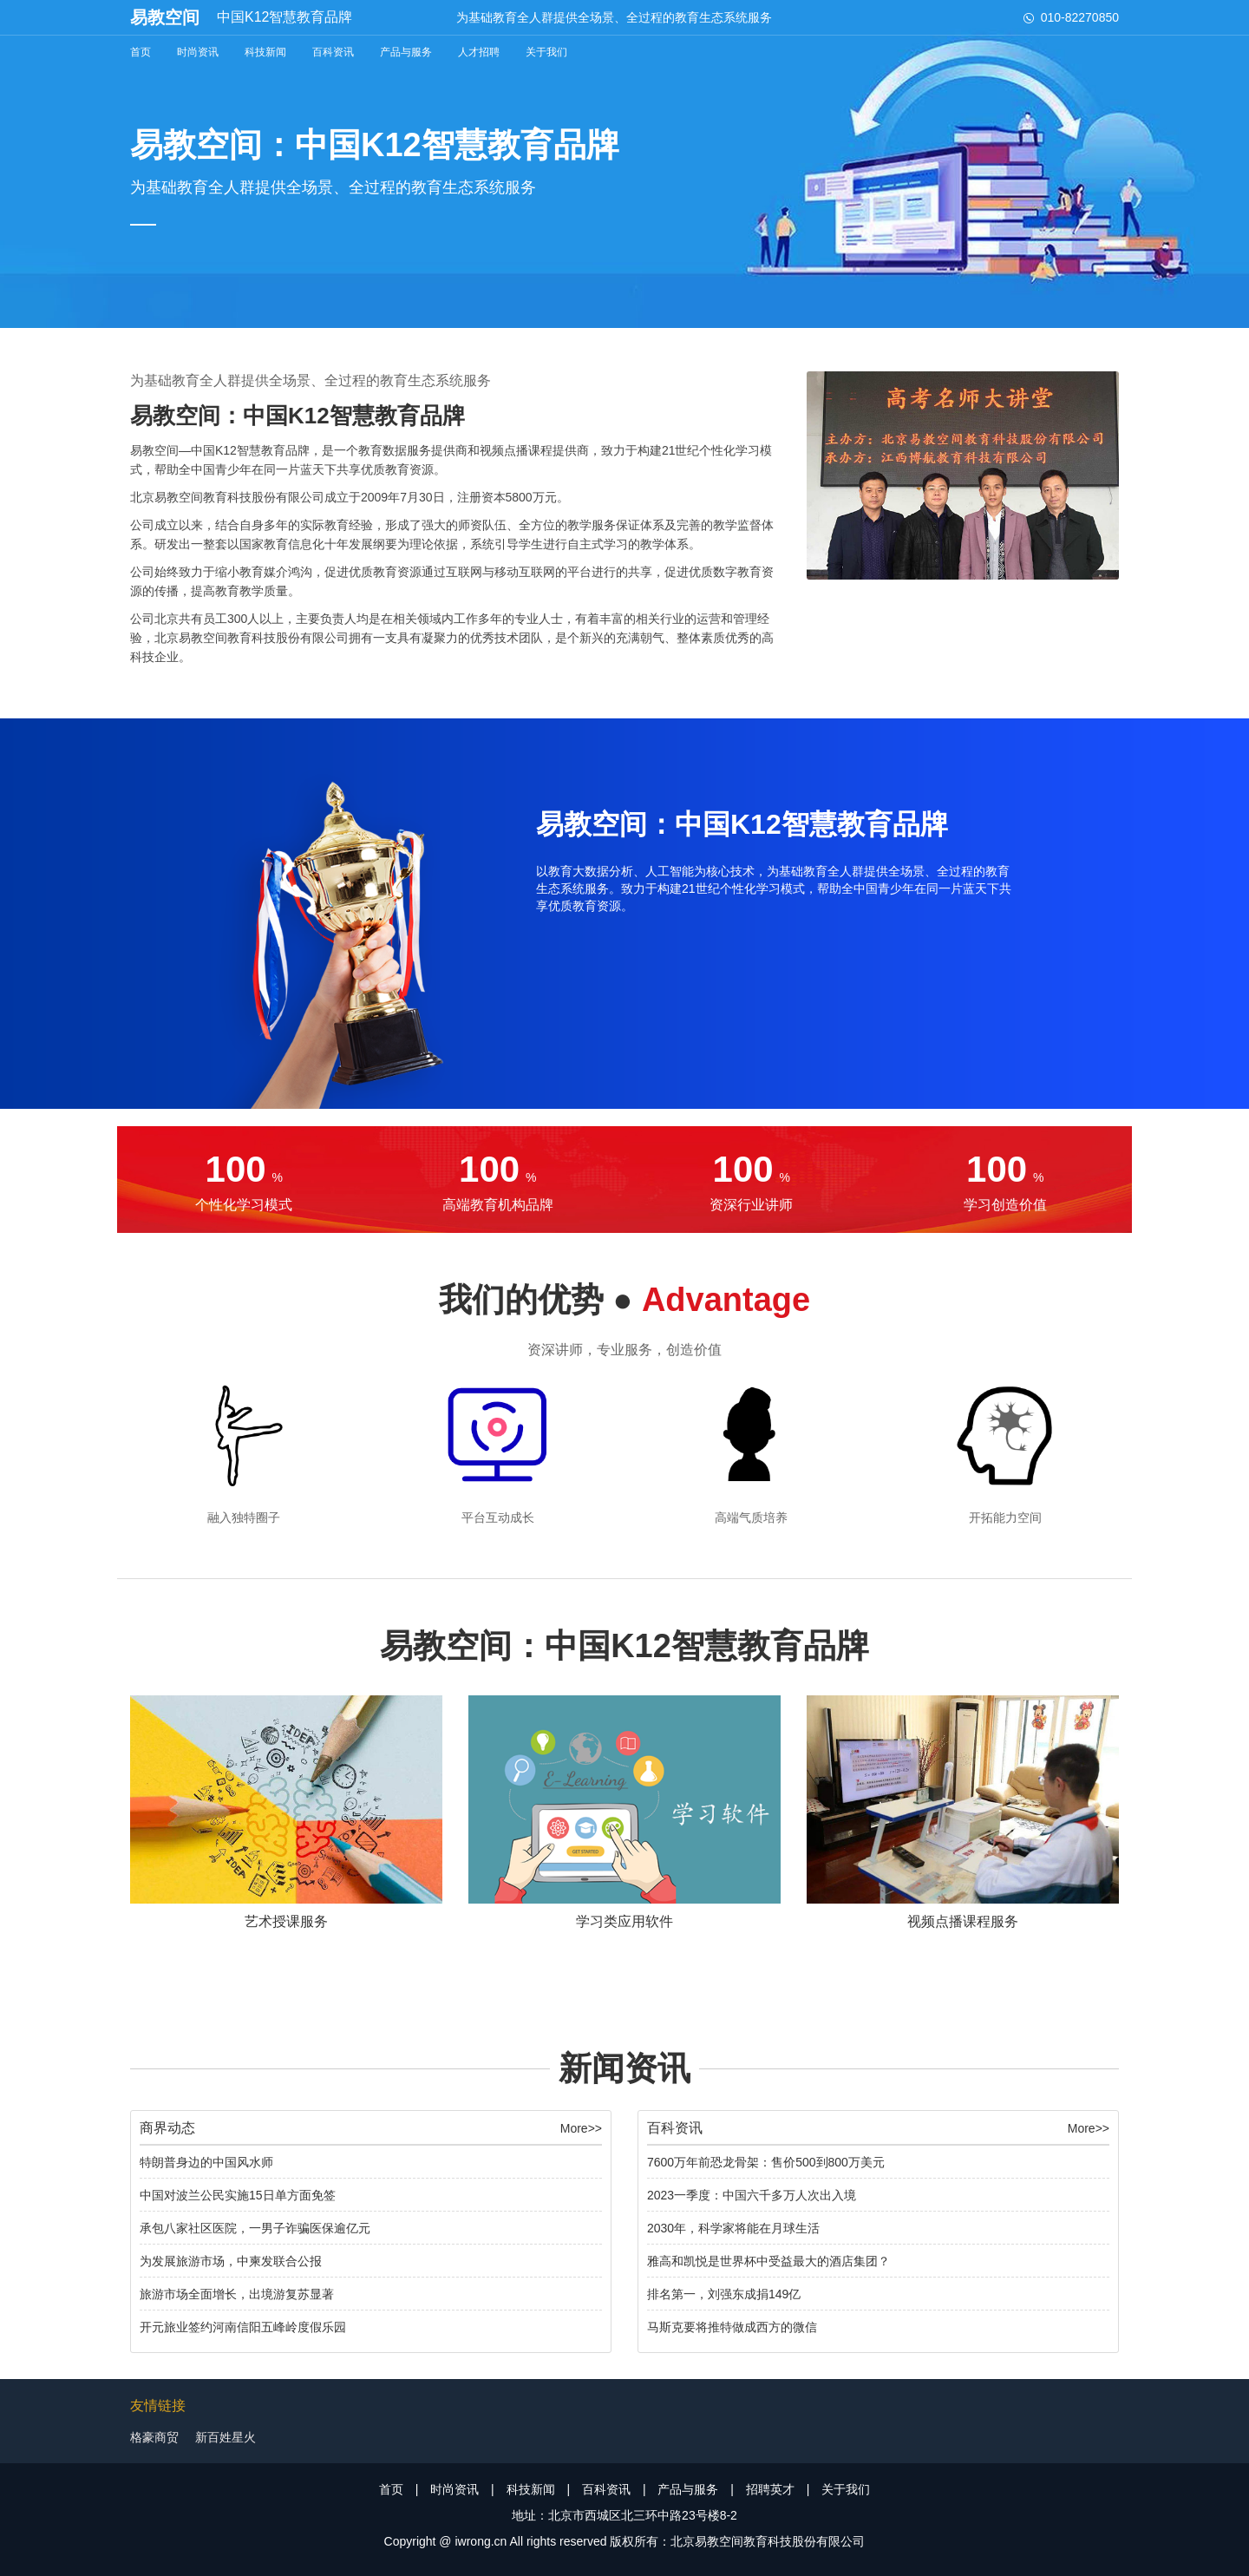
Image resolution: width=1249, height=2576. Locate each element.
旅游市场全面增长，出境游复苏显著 (237, 2294)
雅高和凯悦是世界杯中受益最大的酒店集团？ (768, 2261)
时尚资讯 (198, 52)
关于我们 (546, 52)
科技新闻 (265, 52)
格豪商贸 (154, 2437)
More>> (581, 2128)
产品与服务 (406, 52)
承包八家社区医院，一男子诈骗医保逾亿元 (255, 2228)
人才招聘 (479, 52)
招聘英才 (770, 2489)
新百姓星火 (225, 2437)
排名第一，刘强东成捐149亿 (724, 2294)
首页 (140, 52)
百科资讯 (333, 52)
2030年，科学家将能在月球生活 (733, 2228)
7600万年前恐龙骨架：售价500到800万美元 (766, 2162)
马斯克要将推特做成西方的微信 (732, 2327)
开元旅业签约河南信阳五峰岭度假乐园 (243, 2327)
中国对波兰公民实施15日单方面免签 (238, 2195)
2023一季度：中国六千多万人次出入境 (751, 2195)
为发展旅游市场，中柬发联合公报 (231, 2261)
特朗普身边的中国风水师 (206, 2162)
